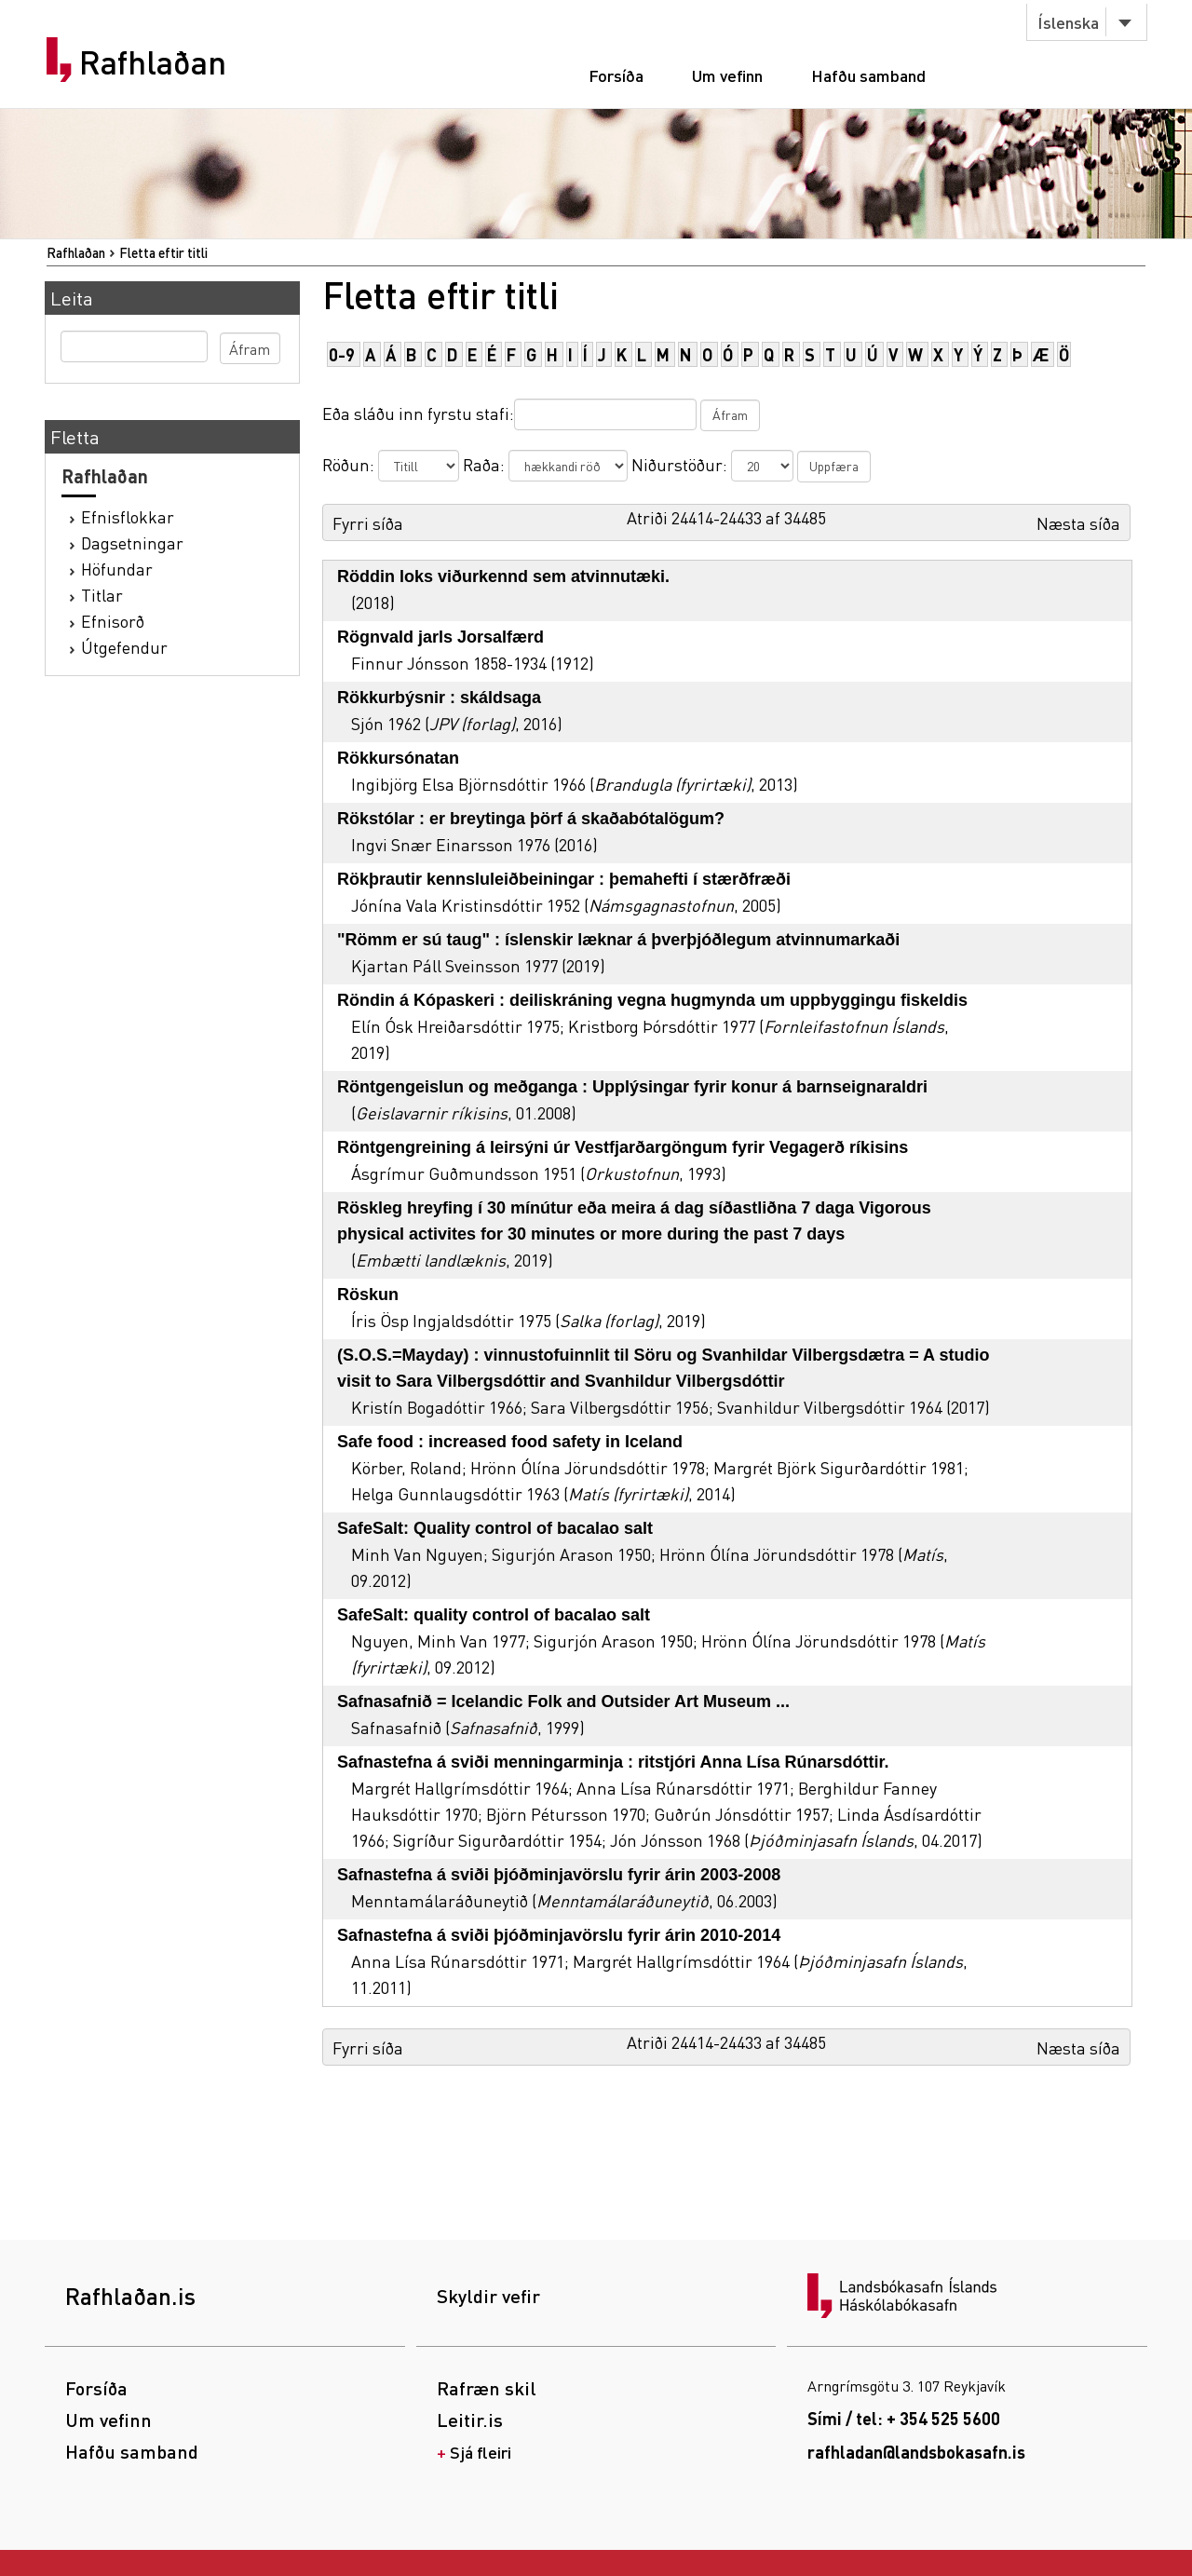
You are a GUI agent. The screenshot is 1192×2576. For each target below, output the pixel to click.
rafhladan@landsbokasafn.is (916, 2451)
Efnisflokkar (127, 516)
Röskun (368, 1294)
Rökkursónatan (398, 758)
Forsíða (616, 75)
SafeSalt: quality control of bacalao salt (493, 1615)
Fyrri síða (367, 523)
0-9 (342, 354)
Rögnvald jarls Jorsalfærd (440, 637)
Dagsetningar (132, 542)
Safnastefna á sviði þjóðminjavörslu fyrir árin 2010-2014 (558, 1935)
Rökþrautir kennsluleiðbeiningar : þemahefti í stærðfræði (564, 879)
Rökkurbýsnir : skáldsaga (439, 697)
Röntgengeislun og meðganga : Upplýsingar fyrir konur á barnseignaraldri (632, 1087)
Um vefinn (727, 75)
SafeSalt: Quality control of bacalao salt (495, 1528)
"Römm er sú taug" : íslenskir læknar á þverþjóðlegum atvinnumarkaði (618, 939)
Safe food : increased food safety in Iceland (510, 1441)
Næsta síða (1078, 523)
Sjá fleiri (480, 2451)
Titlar (102, 594)
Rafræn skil (486, 2388)
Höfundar (117, 568)
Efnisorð (112, 620)
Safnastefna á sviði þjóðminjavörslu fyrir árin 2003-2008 (558, 1874)
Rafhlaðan (152, 62)
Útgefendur (124, 647)
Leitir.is (470, 2419)
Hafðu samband (868, 75)
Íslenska (1068, 22)
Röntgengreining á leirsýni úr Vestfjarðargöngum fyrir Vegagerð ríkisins (622, 1147)
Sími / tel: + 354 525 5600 (903, 2418)
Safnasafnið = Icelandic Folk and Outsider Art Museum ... (563, 1701)
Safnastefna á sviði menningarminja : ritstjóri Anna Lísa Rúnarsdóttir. (612, 1762)
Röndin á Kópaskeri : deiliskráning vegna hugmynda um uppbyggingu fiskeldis (652, 1000)
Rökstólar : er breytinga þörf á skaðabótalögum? (531, 818)
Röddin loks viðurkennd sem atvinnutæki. (503, 576)
